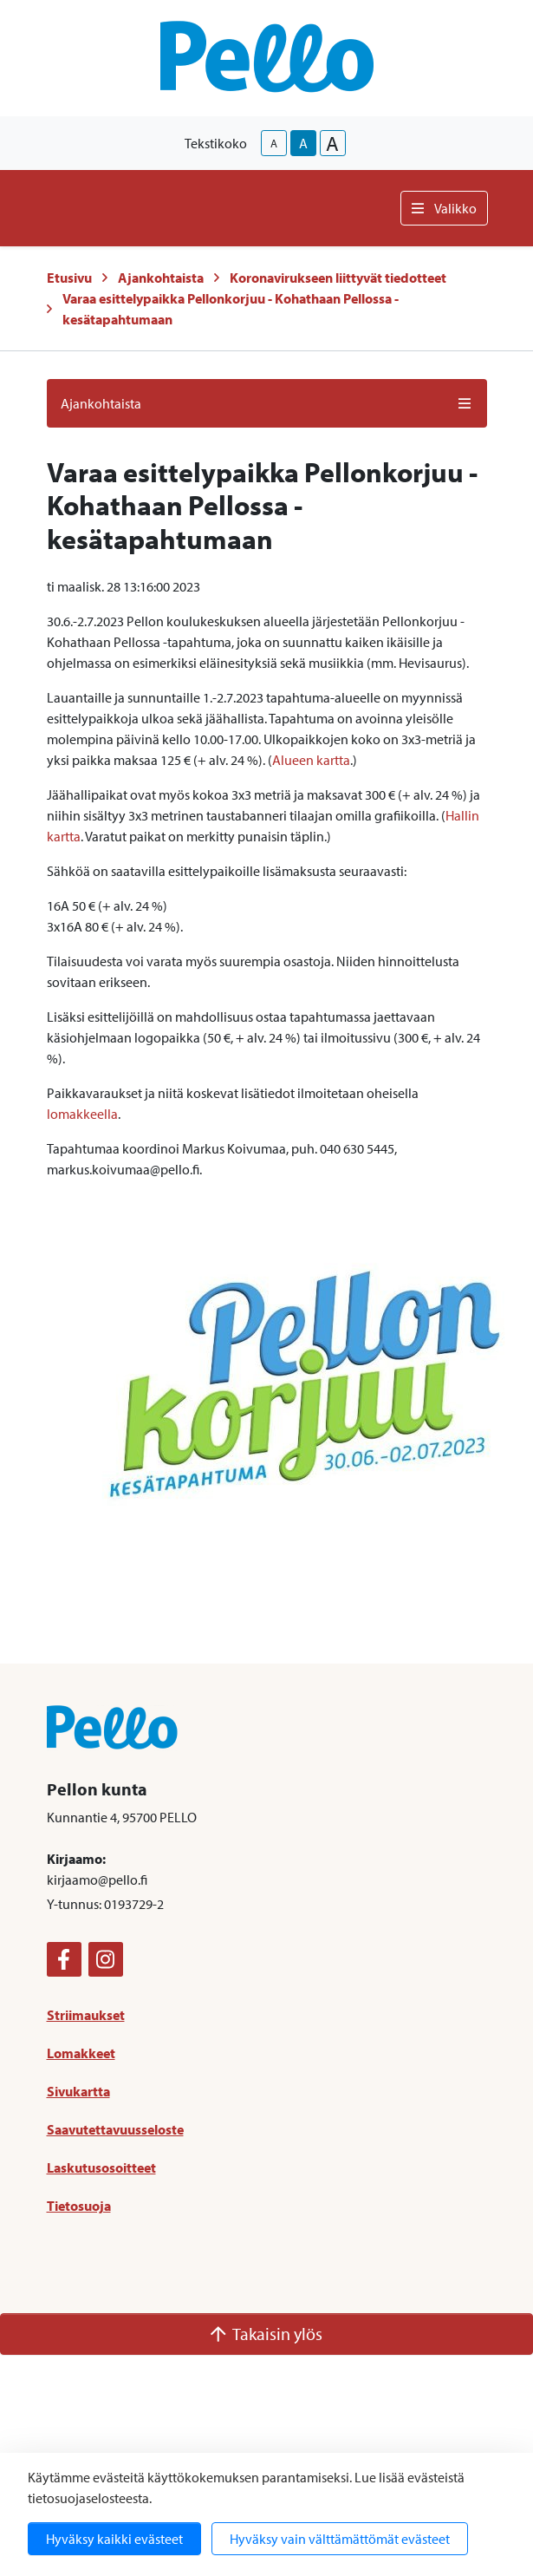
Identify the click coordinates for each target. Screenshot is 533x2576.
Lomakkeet (81, 2053)
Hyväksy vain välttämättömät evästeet (340, 2538)
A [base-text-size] (303, 143)
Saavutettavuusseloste (115, 2129)
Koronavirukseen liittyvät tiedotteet (338, 277)
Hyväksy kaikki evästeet (114, 2538)
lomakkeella (82, 1113)
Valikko (444, 208)
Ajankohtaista (161, 277)
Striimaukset (86, 2015)
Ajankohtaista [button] (267, 403)
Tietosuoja (79, 2205)
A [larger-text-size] (332, 143)
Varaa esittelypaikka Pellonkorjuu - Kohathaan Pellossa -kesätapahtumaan (230, 309)
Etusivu (69, 277)
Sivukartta (78, 2091)
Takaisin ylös (267, 2333)
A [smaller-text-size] (273, 143)
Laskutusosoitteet (101, 2167)
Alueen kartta (311, 759)
